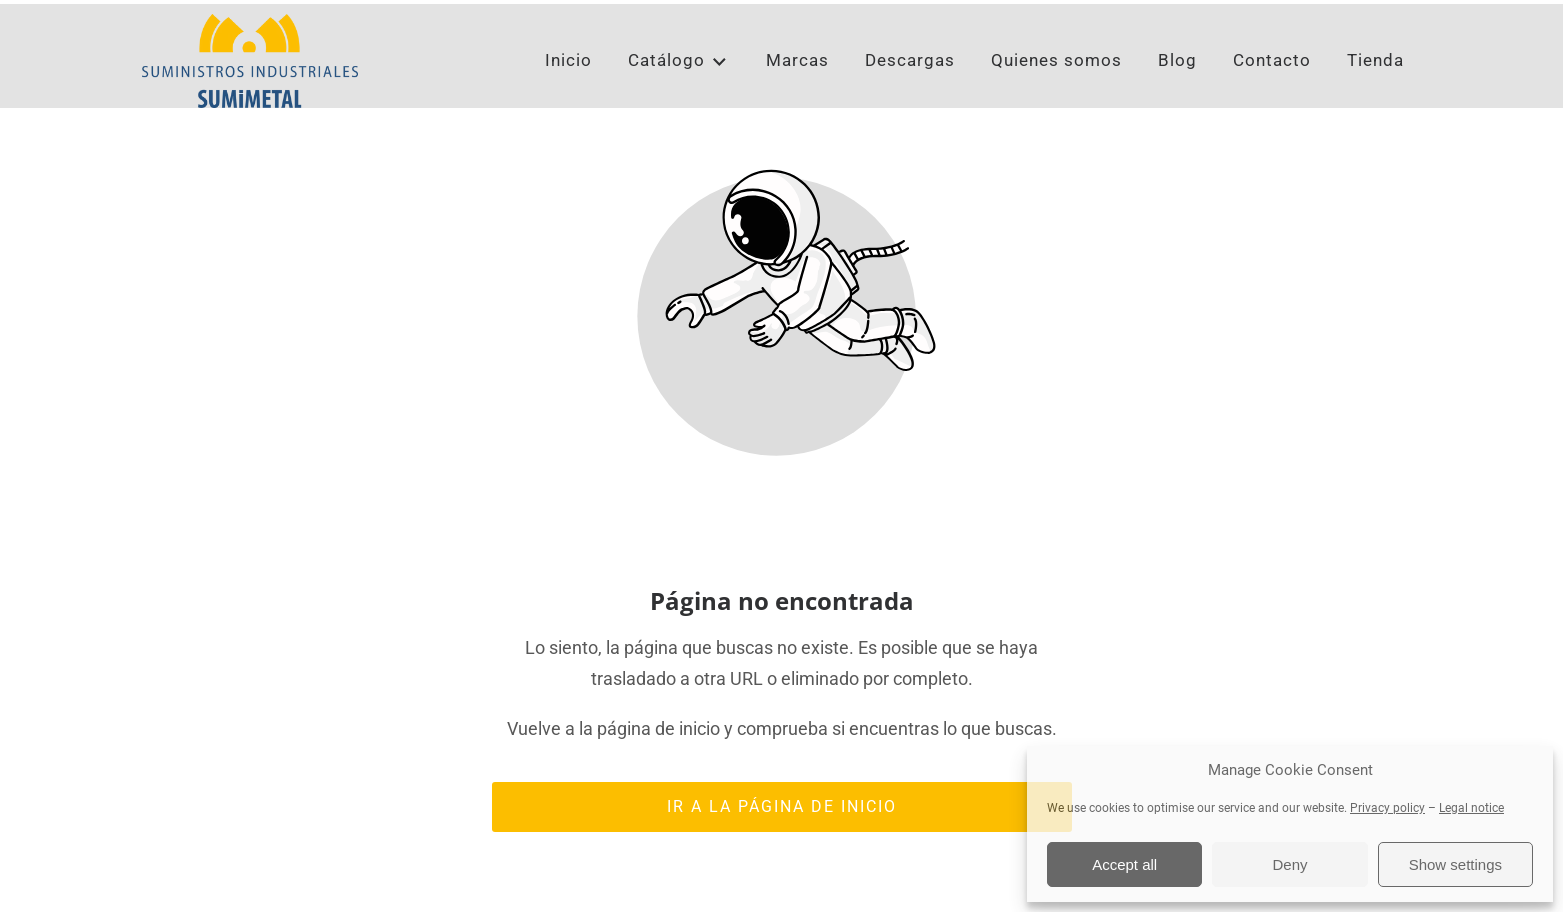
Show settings (1455, 864)
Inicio (568, 110)
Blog (1177, 110)
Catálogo (678, 110)
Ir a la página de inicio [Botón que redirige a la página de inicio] (782, 846)
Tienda (1375, 110)
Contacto (1272, 110)
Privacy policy (1387, 808)
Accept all (1124, 864)
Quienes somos (1056, 110)
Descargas (910, 110)
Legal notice (1471, 808)
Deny (1289, 864)
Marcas (797, 110)
